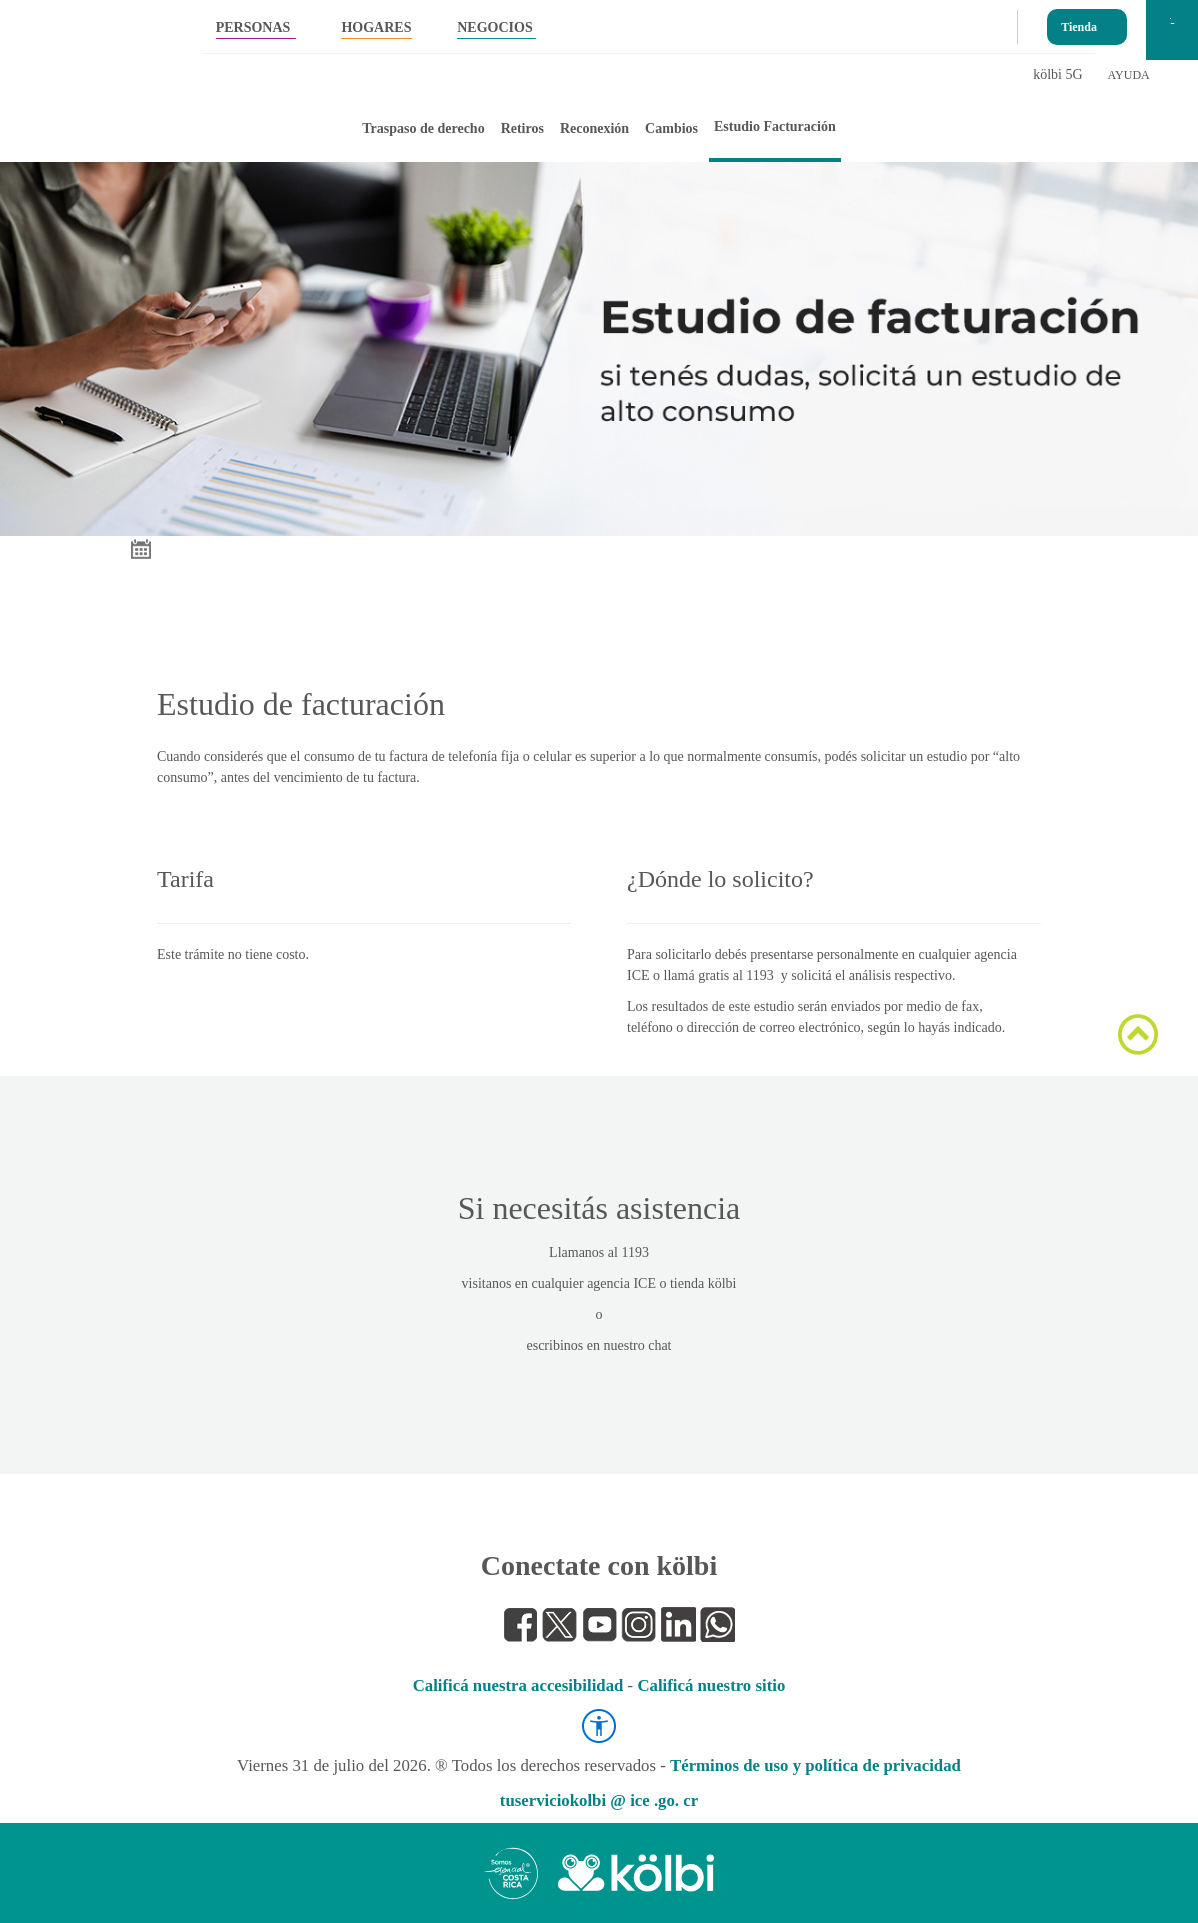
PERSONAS (253, 27)
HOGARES (376, 27)
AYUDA (1129, 75)
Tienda (1079, 22)
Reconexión (594, 128)
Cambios (671, 128)
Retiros (522, 128)
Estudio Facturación (775, 126)
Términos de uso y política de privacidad (815, 1765)
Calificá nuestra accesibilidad (518, 1685)
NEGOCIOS (494, 27)
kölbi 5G (1057, 74)
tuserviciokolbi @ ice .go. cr (599, 1800)
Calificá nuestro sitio (711, 1685)
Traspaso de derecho (423, 128)
